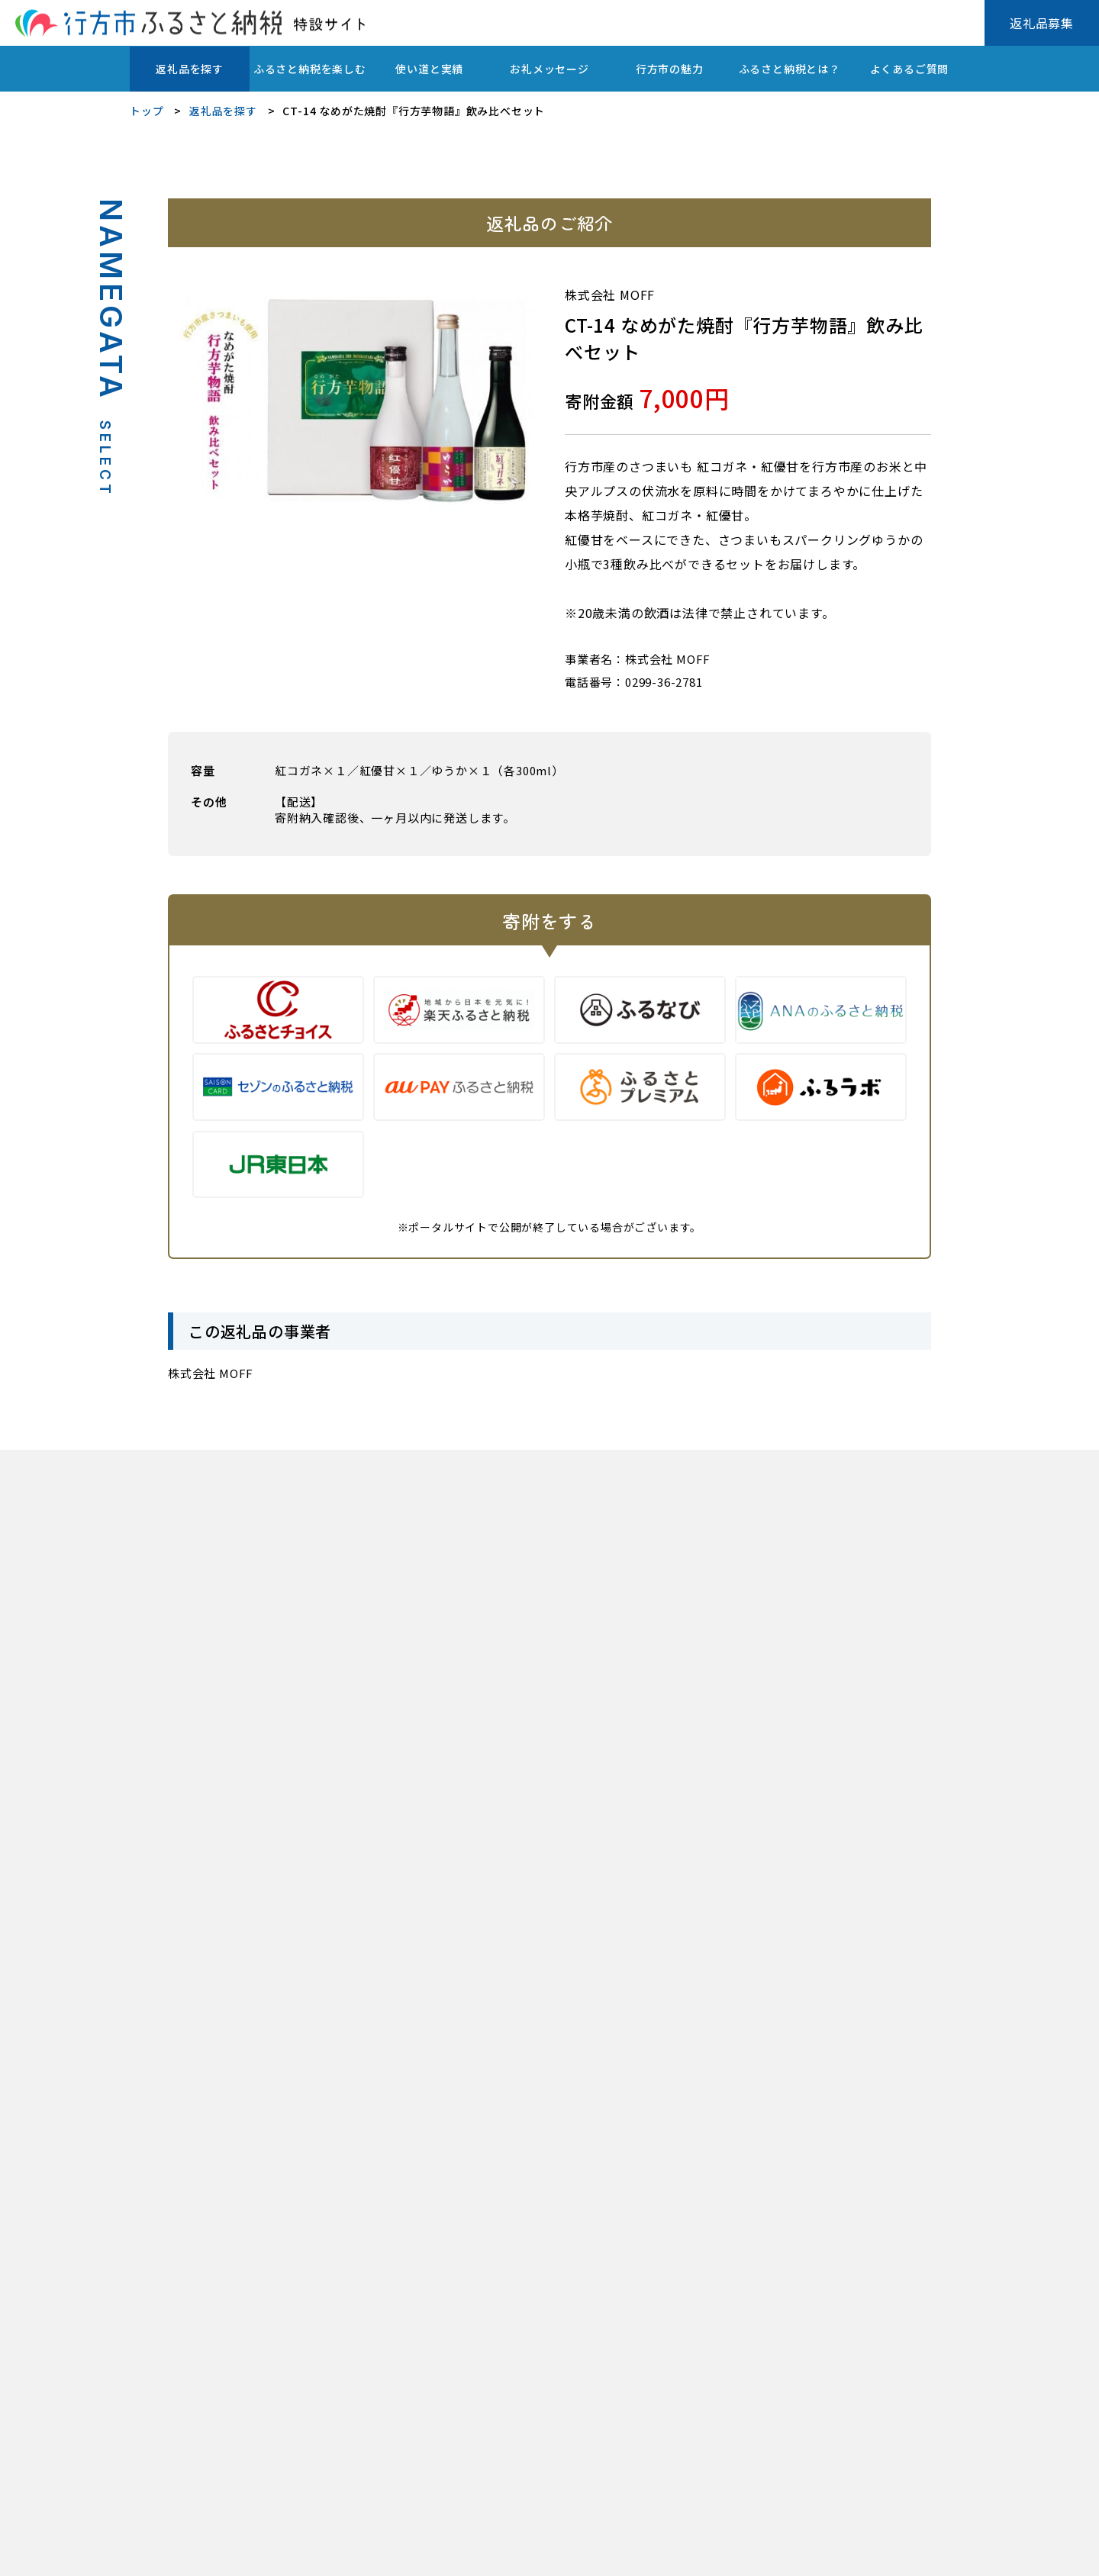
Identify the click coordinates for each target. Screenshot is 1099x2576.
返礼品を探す (190, 68)
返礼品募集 (1042, 23)
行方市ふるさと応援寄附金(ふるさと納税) (367, 2553)
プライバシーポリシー (182, 2553)
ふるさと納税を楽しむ (309, 68)
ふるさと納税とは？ (789, 68)
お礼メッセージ (549, 68)
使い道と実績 (429, 68)
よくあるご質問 (909, 68)
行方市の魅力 (670, 68)
